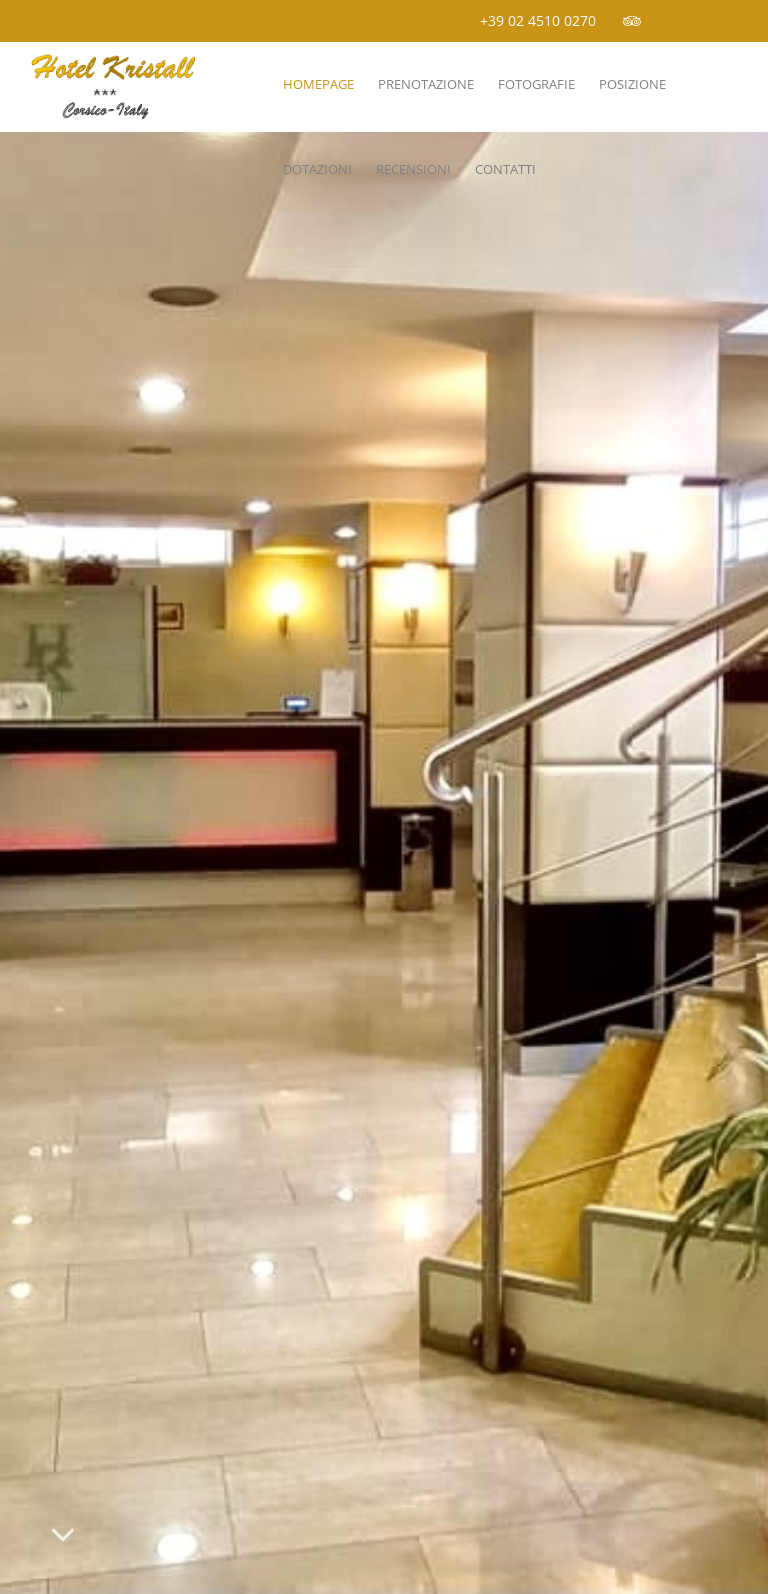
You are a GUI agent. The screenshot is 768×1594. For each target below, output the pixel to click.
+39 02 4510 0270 (538, 20)
